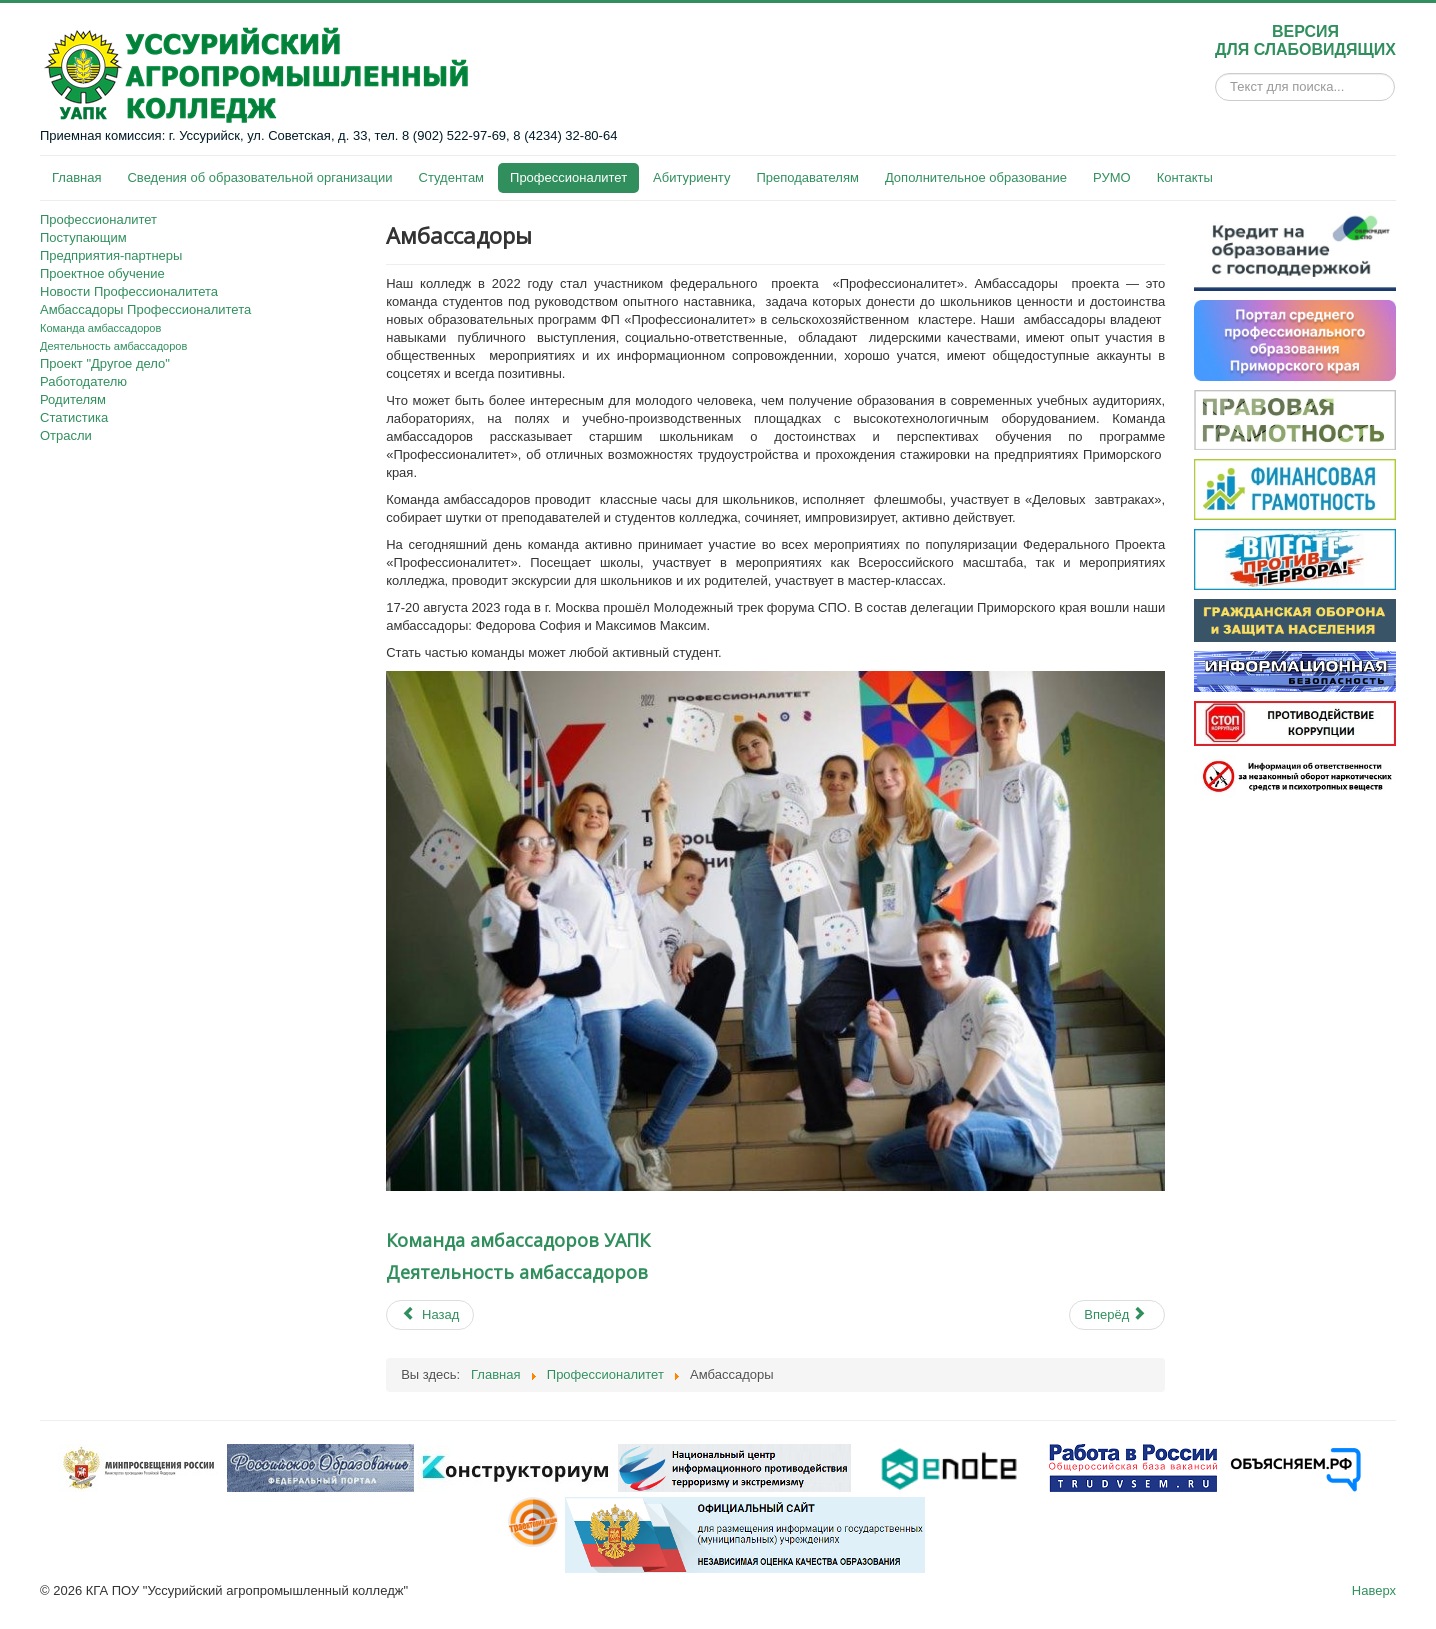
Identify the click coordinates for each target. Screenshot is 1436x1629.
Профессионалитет (568, 177)
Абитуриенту (691, 177)
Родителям (73, 399)
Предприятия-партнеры (111, 255)
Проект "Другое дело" (105, 363)
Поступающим (83, 237)
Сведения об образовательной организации (259, 177)
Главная (76, 177)
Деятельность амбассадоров (113, 346)
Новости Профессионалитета (129, 291)
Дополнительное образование (976, 177)
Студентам (452, 177)
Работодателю (83, 381)
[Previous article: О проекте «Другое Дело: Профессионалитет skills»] (430, 1315)
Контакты (1185, 177)
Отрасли (66, 435)
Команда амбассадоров (100, 328)
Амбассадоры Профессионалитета (145, 309)
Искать (1215, 87)
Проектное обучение (102, 273)
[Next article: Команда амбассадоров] (1117, 1315)
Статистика (74, 417)
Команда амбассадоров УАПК (518, 1240)
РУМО (1112, 177)
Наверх (1374, 1590)
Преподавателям (807, 177)
